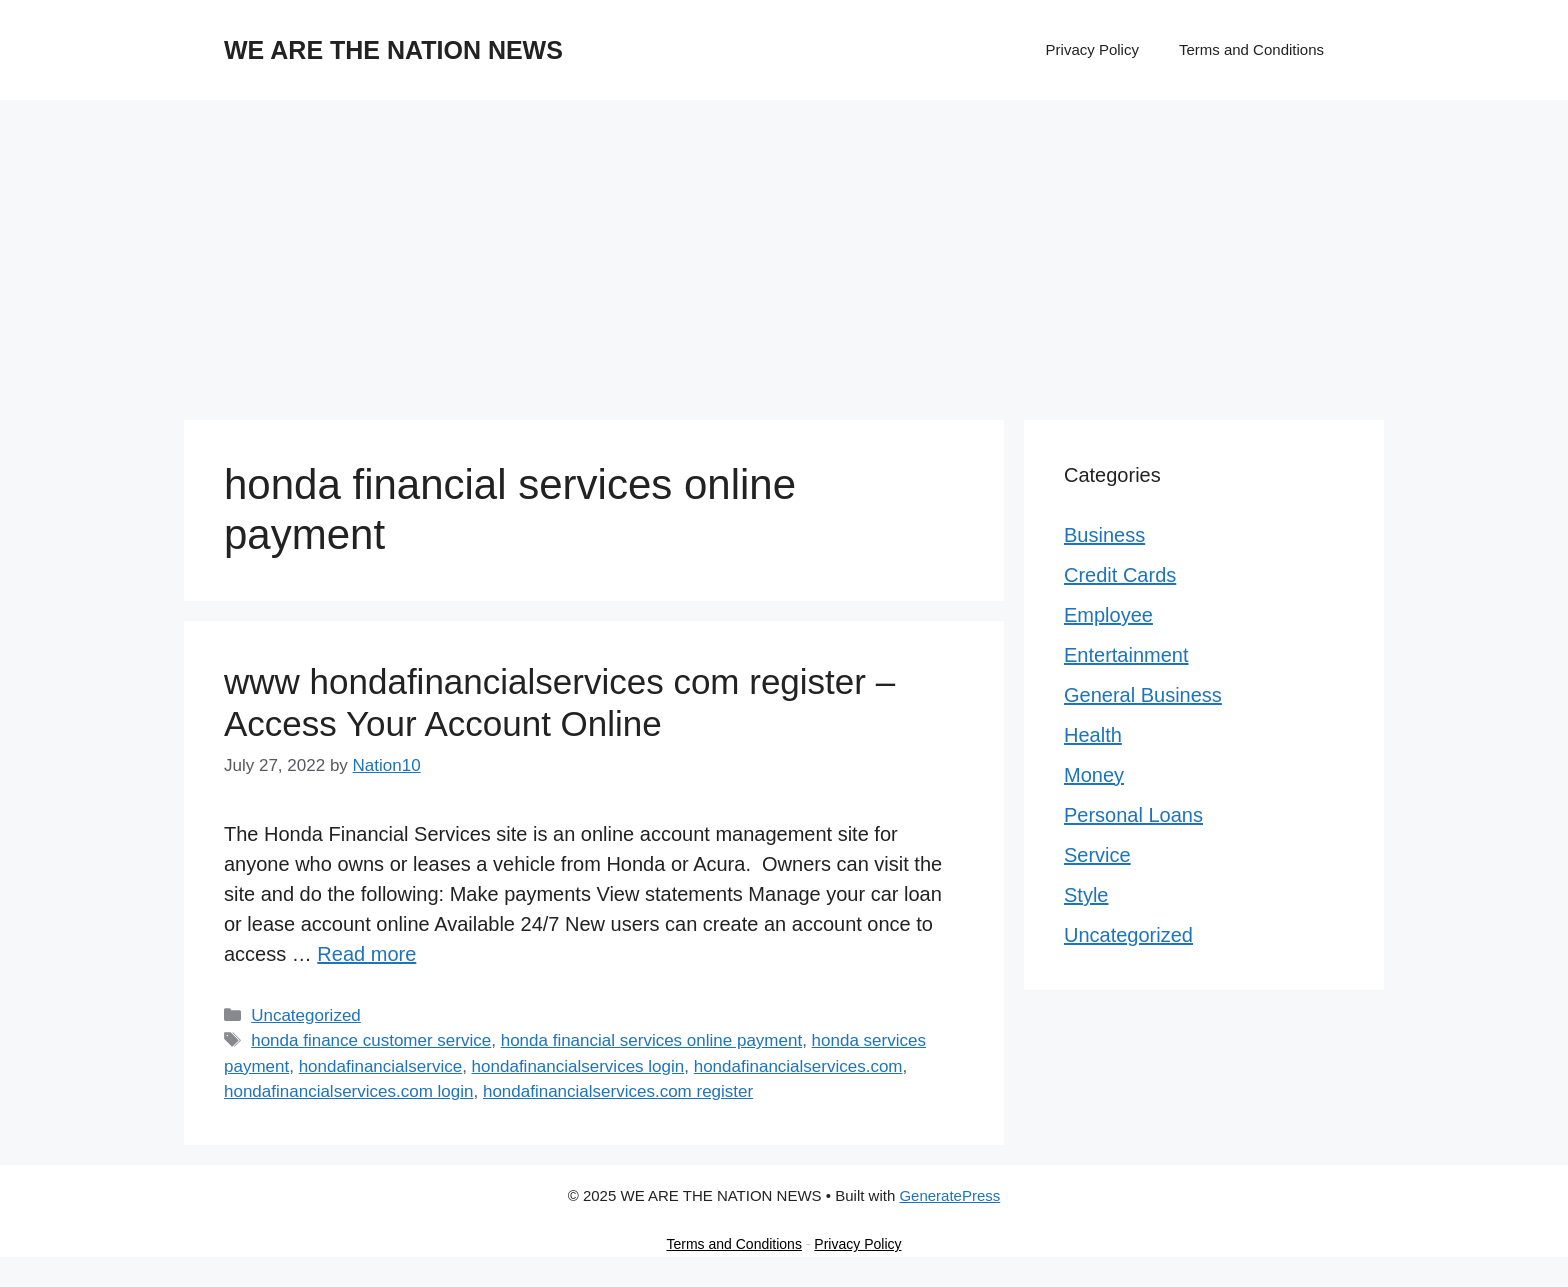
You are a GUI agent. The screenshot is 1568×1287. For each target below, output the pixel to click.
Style (1086, 895)
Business (1104, 535)
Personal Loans (1133, 815)
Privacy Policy (1092, 49)
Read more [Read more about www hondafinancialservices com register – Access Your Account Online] (366, 954)
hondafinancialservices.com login (348, 1091)
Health (1093, 735)
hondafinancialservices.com (798, 1066)
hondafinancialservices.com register (618, 1091)
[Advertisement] (784, 250)
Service (1097, 855)
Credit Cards (1120, 575)
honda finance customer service (371, 1040)
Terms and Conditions (1251, 49)
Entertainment (1126, 655)
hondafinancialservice (381, 1066)
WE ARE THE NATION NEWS (393, 50)
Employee (1108, 615)
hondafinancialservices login (578, 1066)
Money (1094, 775)
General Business (1143, 695)
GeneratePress (949, 1195)
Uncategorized (306, 1015)
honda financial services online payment (651, 1040)
